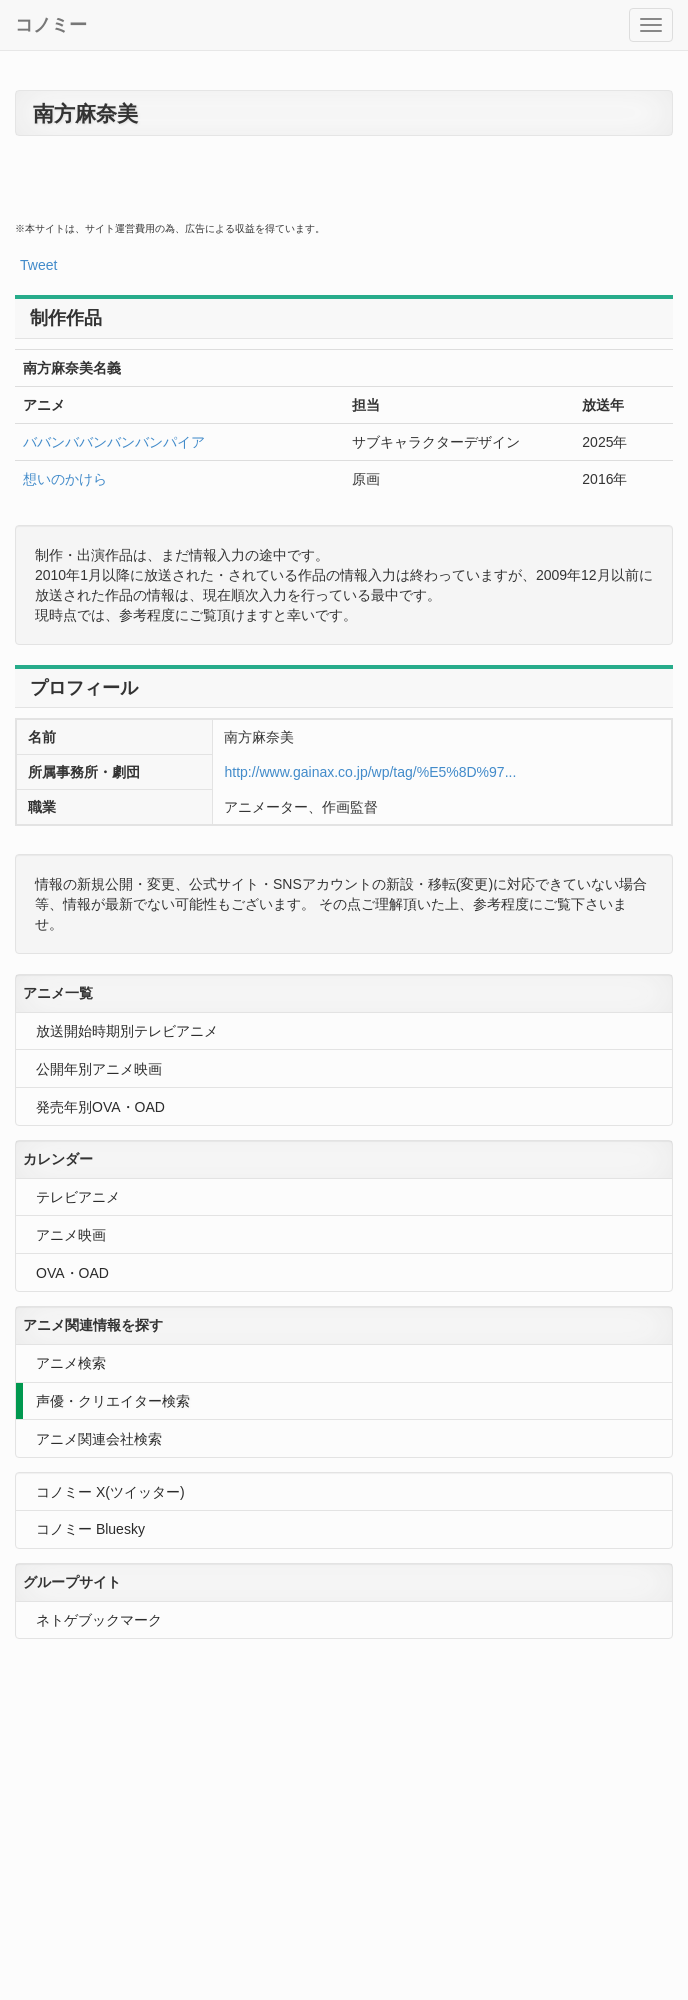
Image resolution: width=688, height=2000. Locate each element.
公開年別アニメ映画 (99, 1069)
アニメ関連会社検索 (99, 1439)
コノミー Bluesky (90, 1529)
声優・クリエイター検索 (113, 1401)
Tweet (38, 265)
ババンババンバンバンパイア (114, 442)
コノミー (51, 25)
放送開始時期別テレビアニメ (127, 1031)
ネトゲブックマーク (99, 1620)
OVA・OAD (72, 1273)
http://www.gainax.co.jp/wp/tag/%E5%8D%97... (370, 772)
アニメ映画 (71, 1235)
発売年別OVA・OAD (100, 1107)
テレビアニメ (78, 1197)
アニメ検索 (71, 1363)
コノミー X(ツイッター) (110, 1492)
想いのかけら (65, 479)
